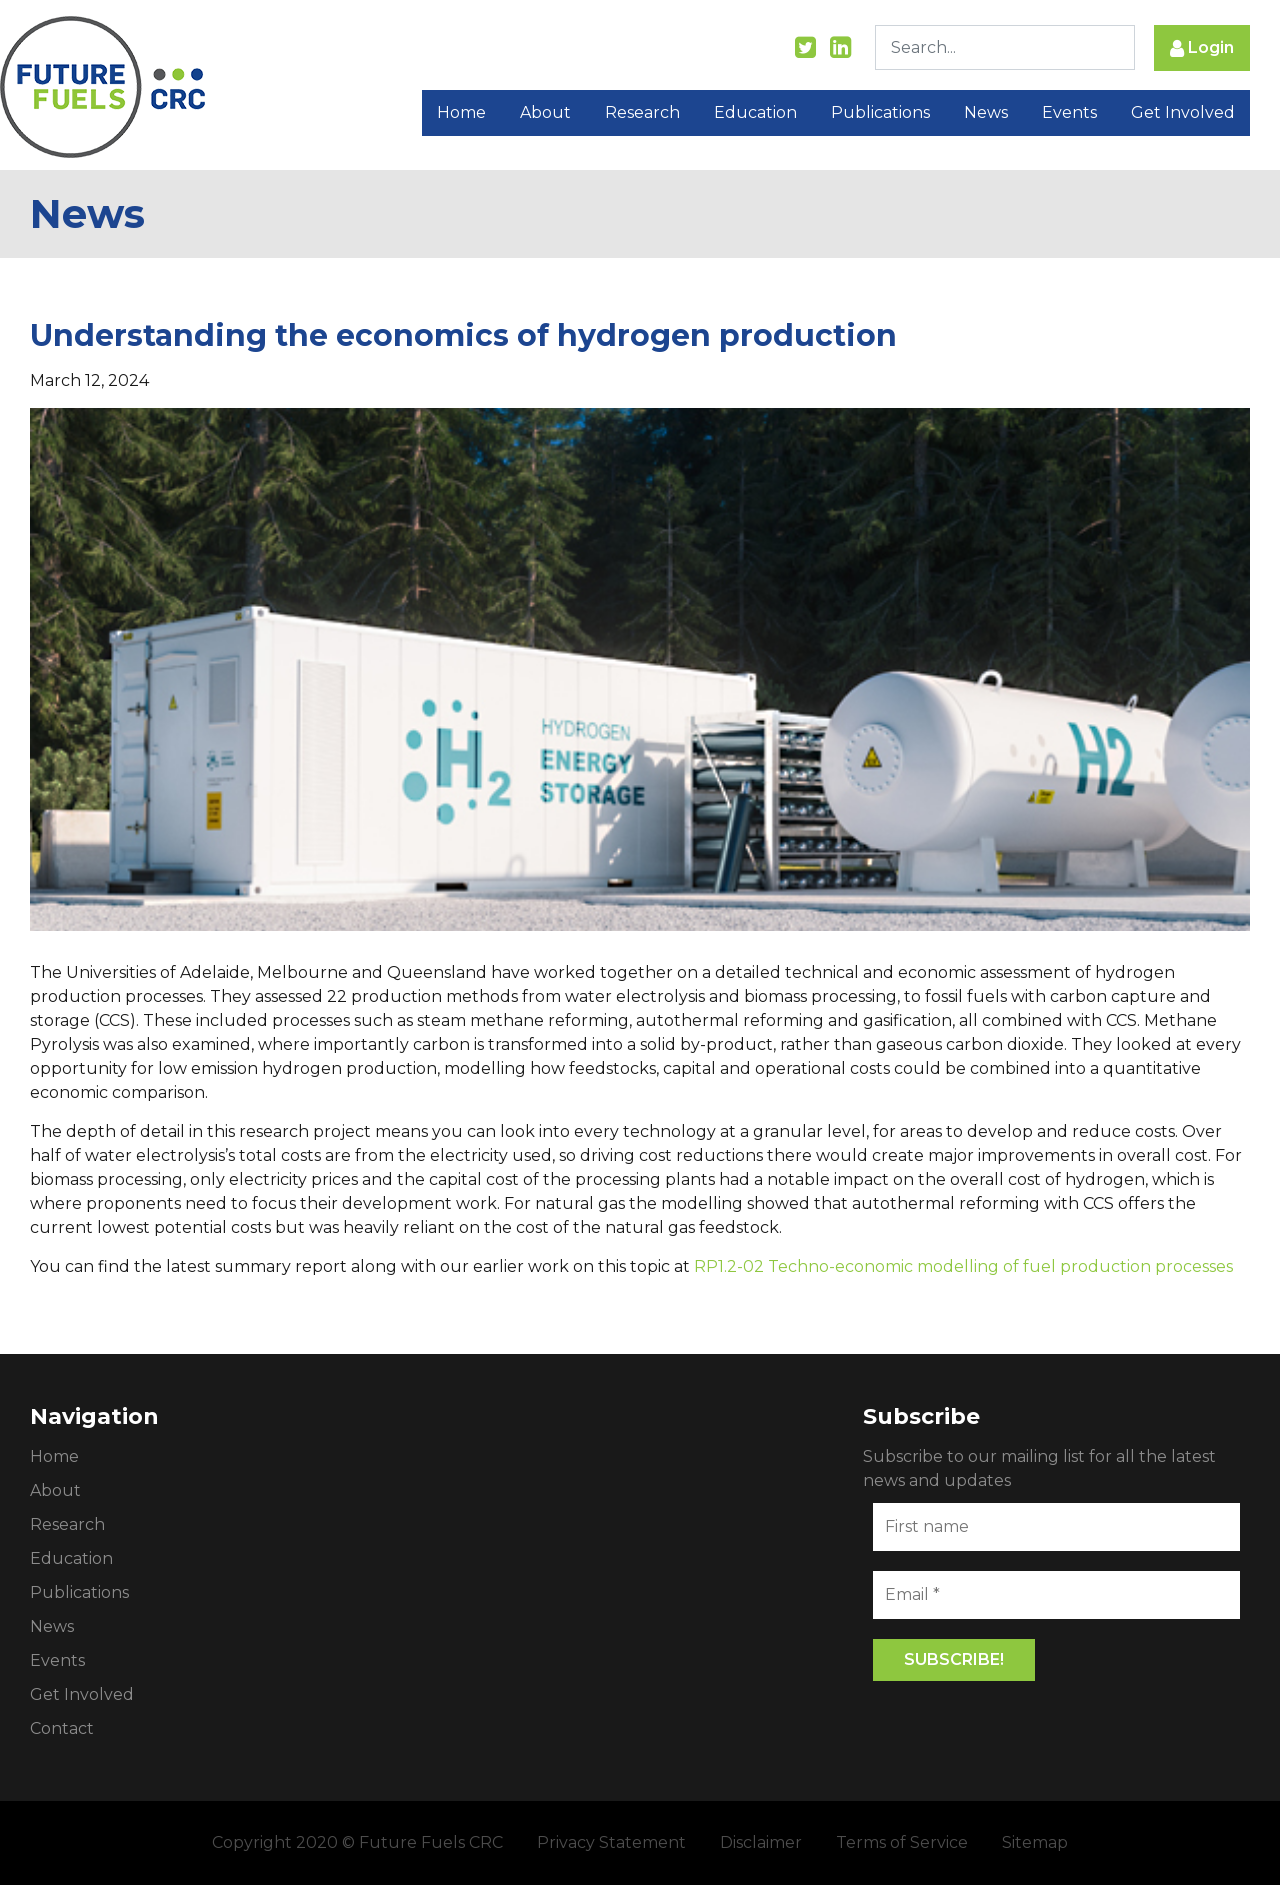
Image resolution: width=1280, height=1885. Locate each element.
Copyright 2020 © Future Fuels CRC (357, 1842)
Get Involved (1183, 112)
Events (1069, 112)
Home (461, 112)
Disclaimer (761, 1842)
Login (1202, 48)
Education (755, 112)
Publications (880, 112)
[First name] (1056, 1527)
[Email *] (1056, 1595)
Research (642, 112)
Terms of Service (902, 1842)
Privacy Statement (611, 1842)
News (986, 112)
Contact (62, 1728)
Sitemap (1035, 1842)
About (545, 112)
